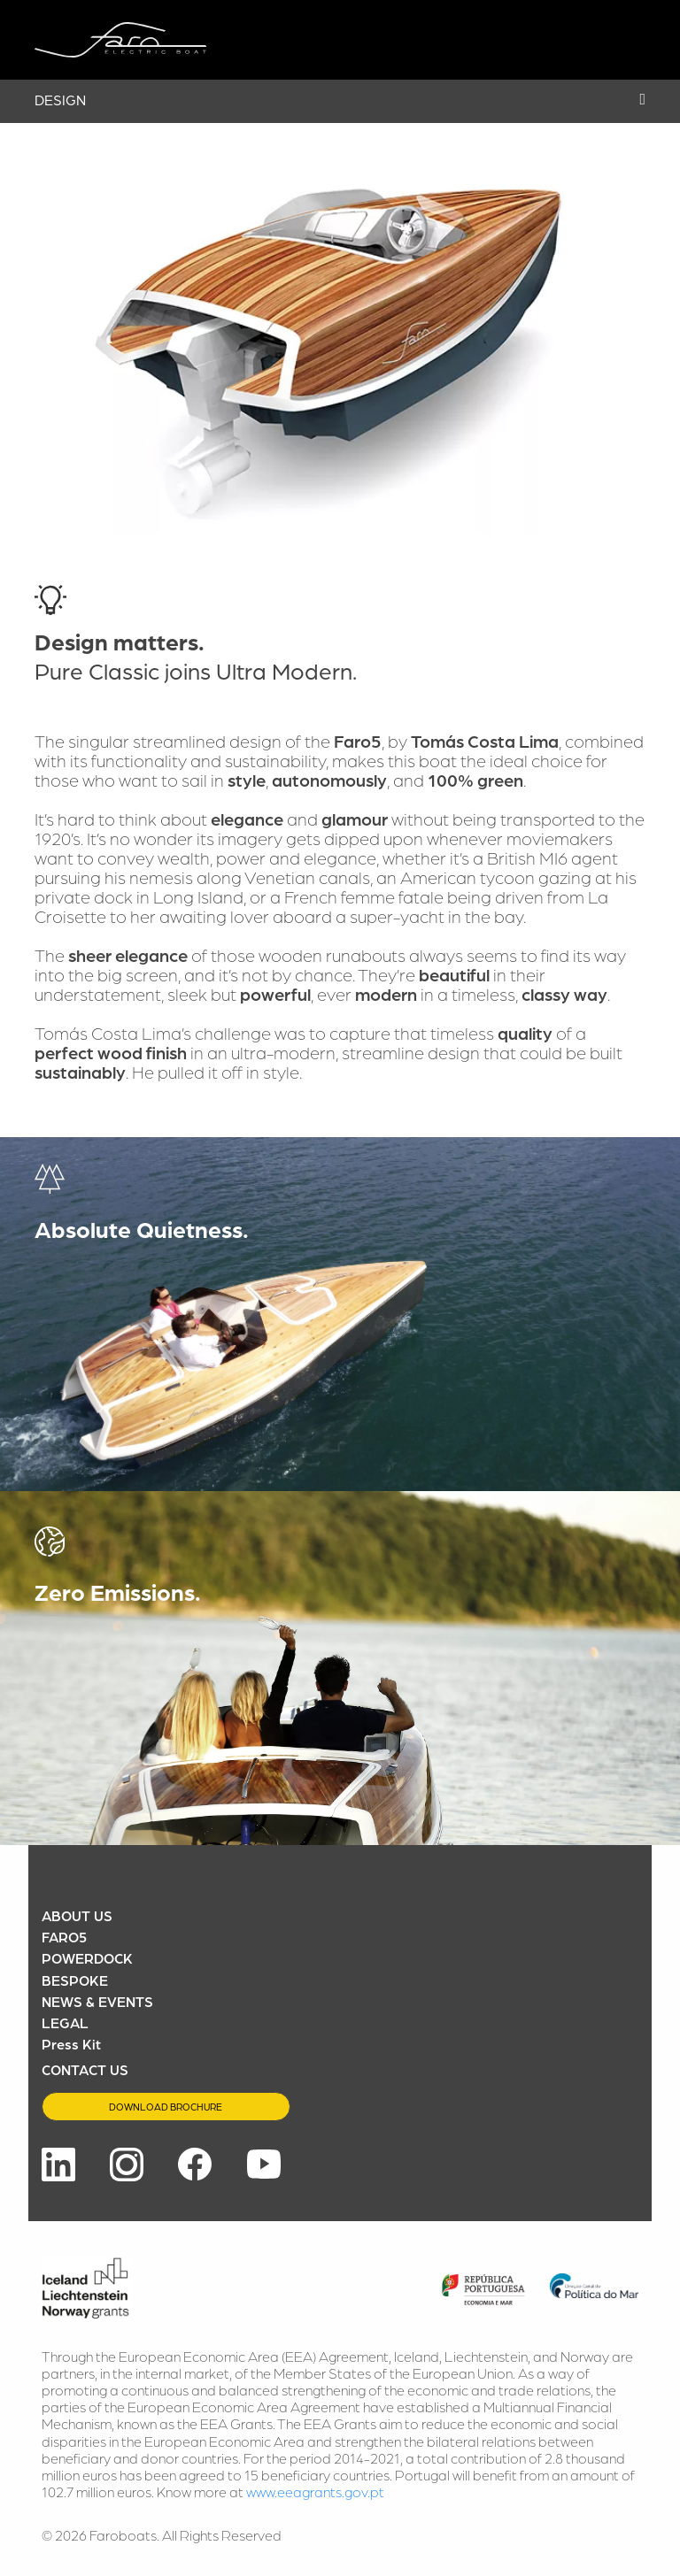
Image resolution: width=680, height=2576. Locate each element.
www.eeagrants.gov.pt (315, 2491)
